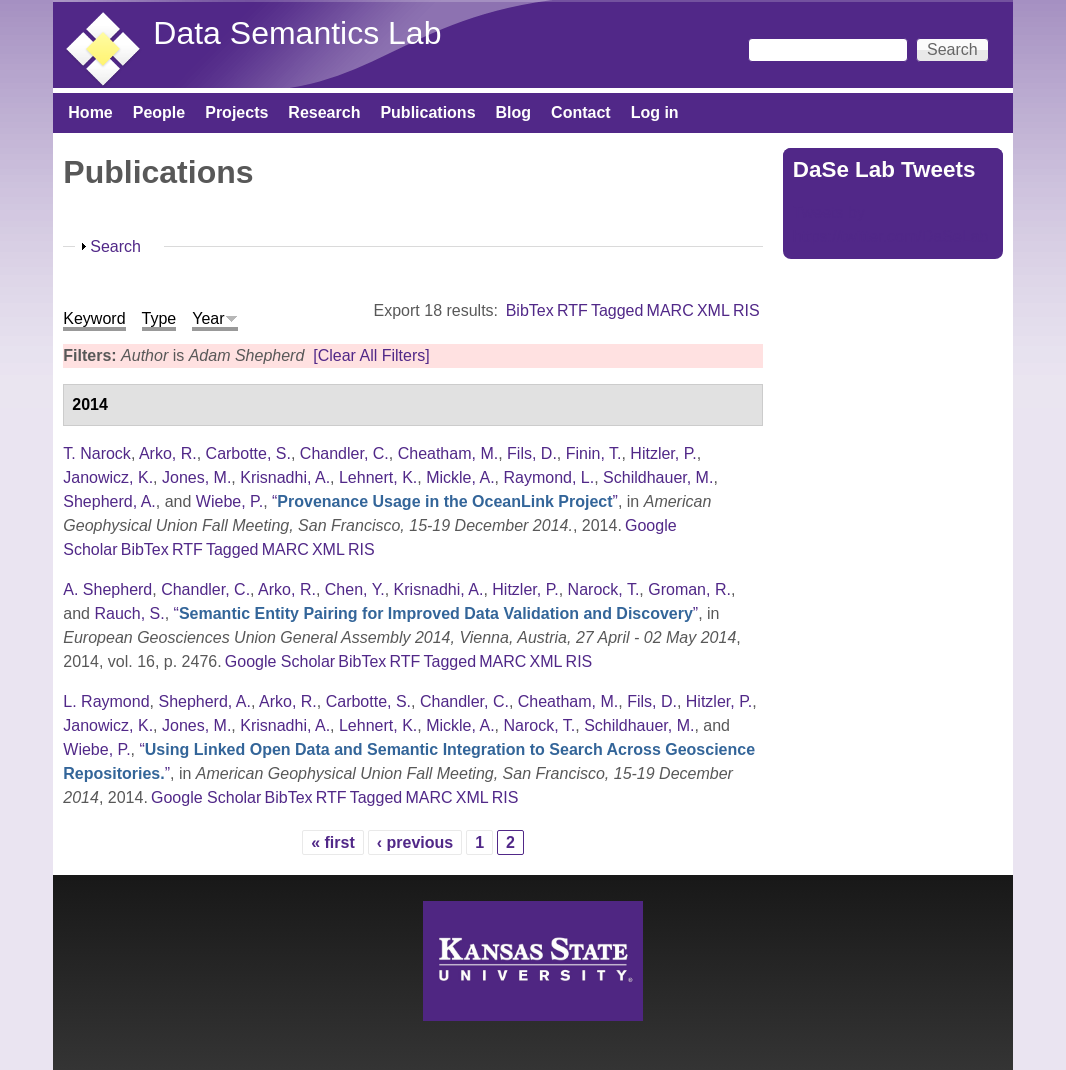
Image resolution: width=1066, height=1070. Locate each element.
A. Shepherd (107, 589)
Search (115, 246)
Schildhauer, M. (658, 477)
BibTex (530, 310)
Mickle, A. (460, 477)
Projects (236, 112)
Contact (581, 112)
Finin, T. (594, 453)
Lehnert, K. (378, 477)
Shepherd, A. (109, 501)
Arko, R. (168, 453)
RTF (572, 310)
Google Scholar (280, 661)
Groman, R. (689, 589)
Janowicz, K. (108, 477)
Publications (427, 112)
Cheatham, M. (448, 453)
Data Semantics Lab (297, 33)
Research (324, 112)
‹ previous (415, 842)
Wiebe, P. (229, 501)
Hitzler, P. (663, 453)
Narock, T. (604, 589)
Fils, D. (532, 453)
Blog (514, 112)
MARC (670, 310)
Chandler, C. (344, 453)
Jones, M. (196, 477)
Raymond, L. (549, 477)
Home (90, 112)
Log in (655, 112)
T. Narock (97, 453)
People (159, 112)
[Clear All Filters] (371, 355)
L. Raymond (106, 701)
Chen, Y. (355, 589)
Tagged (617, 310)
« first (333, 842)
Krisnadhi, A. (285, 477)
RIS (746, 310)
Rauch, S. (129, 613)
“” (445, 501)
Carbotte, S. (248, 453)
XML (713, 310)
